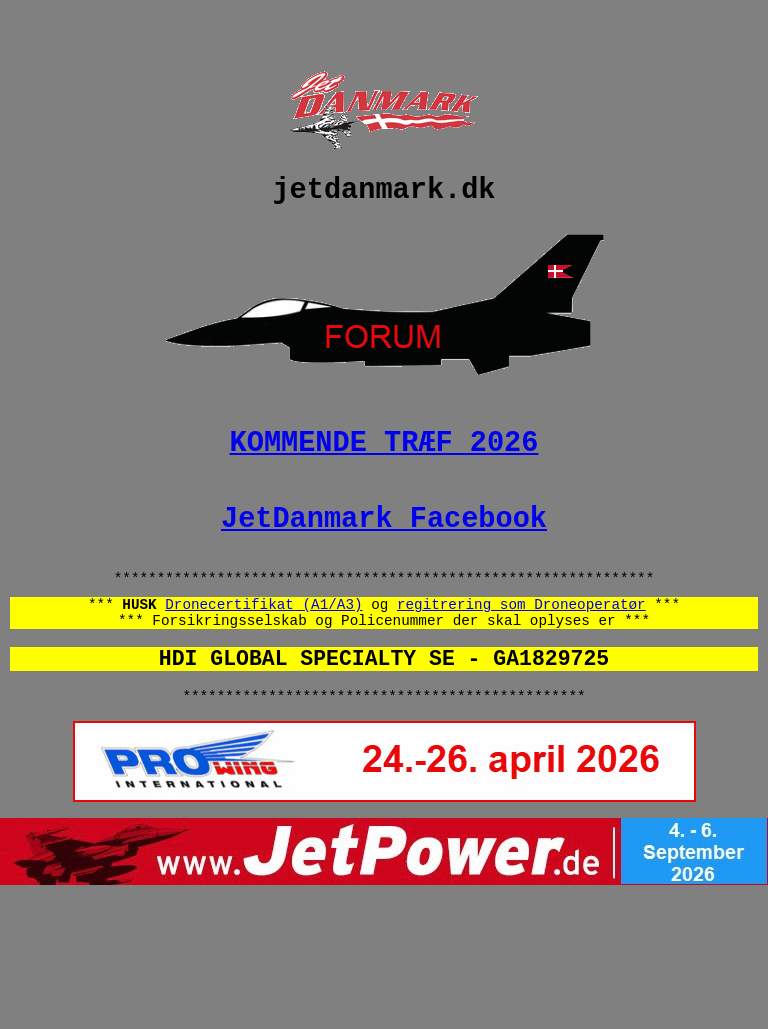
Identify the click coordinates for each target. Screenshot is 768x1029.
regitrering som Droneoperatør (521, 654)
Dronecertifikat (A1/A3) (263, 654)
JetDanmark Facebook (384, 558)
